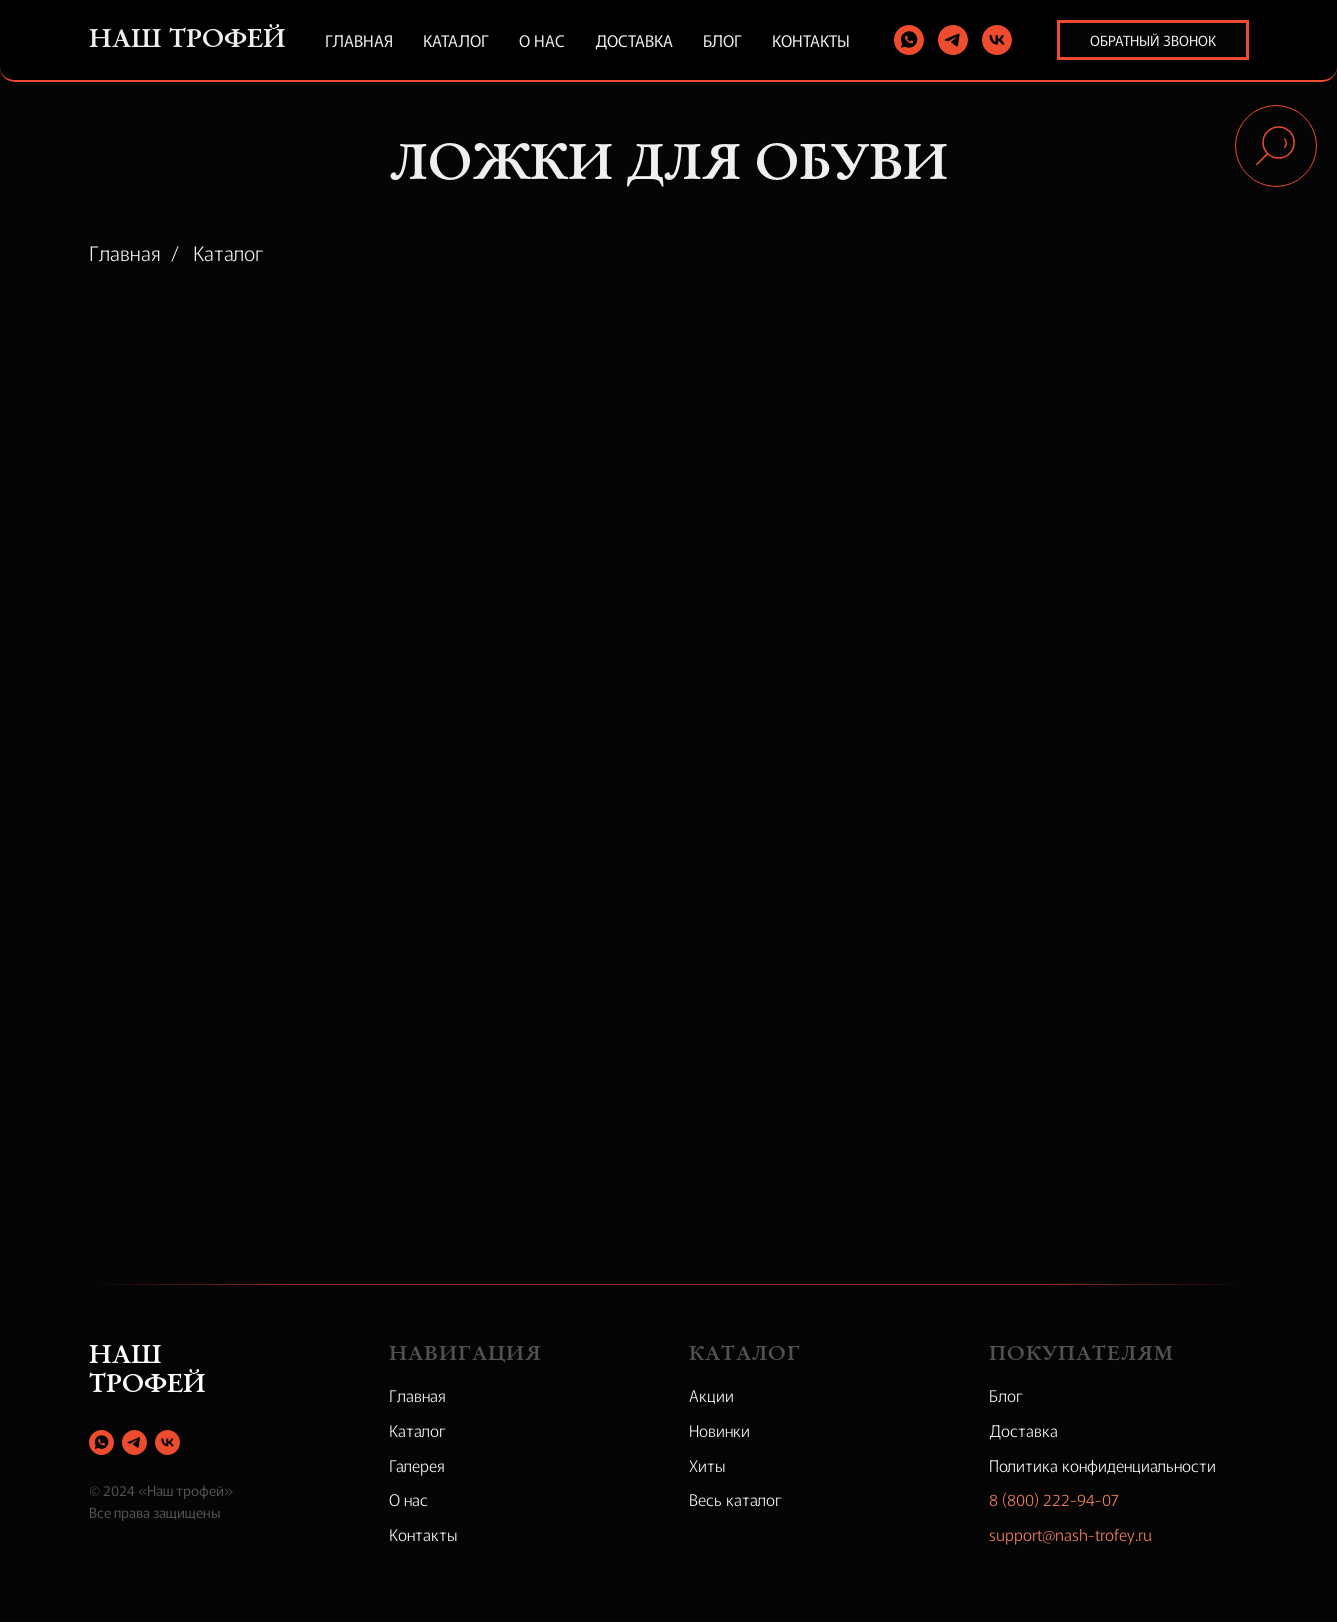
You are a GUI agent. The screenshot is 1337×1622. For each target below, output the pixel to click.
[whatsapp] (909, 40)
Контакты (811, 40)
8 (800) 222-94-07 (1054, 1499)
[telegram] (953, 40)
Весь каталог (735, 1499)
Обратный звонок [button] (1153, 40)
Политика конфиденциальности (1102, 1465)
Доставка (634, 40)
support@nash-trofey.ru (1070, 1534)
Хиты (707, 1465)
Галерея (417, 1465)
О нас (542, 40)
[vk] (997, 40)
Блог (722, 40)
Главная (359, 40)
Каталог (456, 40)
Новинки (719, 1430)
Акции (711, 1395)
